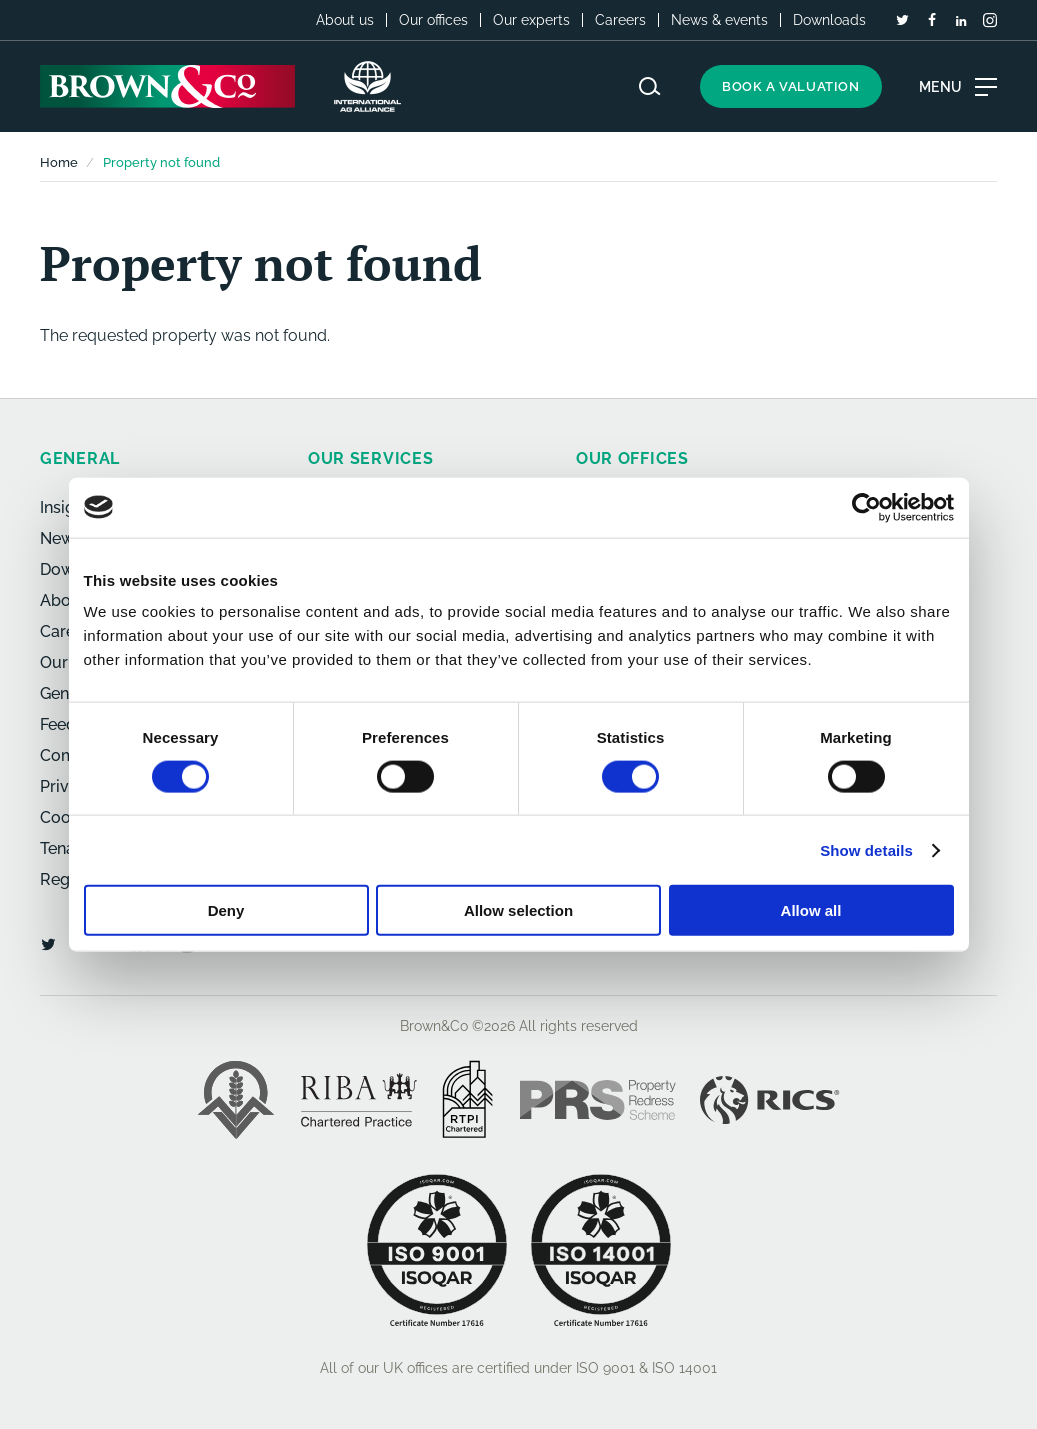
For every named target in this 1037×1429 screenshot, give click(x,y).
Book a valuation (791, 86)
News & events (719, 20)
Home (59, 162)
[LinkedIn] (961, 21)
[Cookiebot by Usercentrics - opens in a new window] (866, 507)
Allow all (811, 910)
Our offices (433, 20)
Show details (866, 849)
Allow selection (518, 910)
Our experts (531, 20)
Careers (620, 20)
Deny (226, 910)
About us (345, 20)
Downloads (829, 20)
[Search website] (650, 86)
